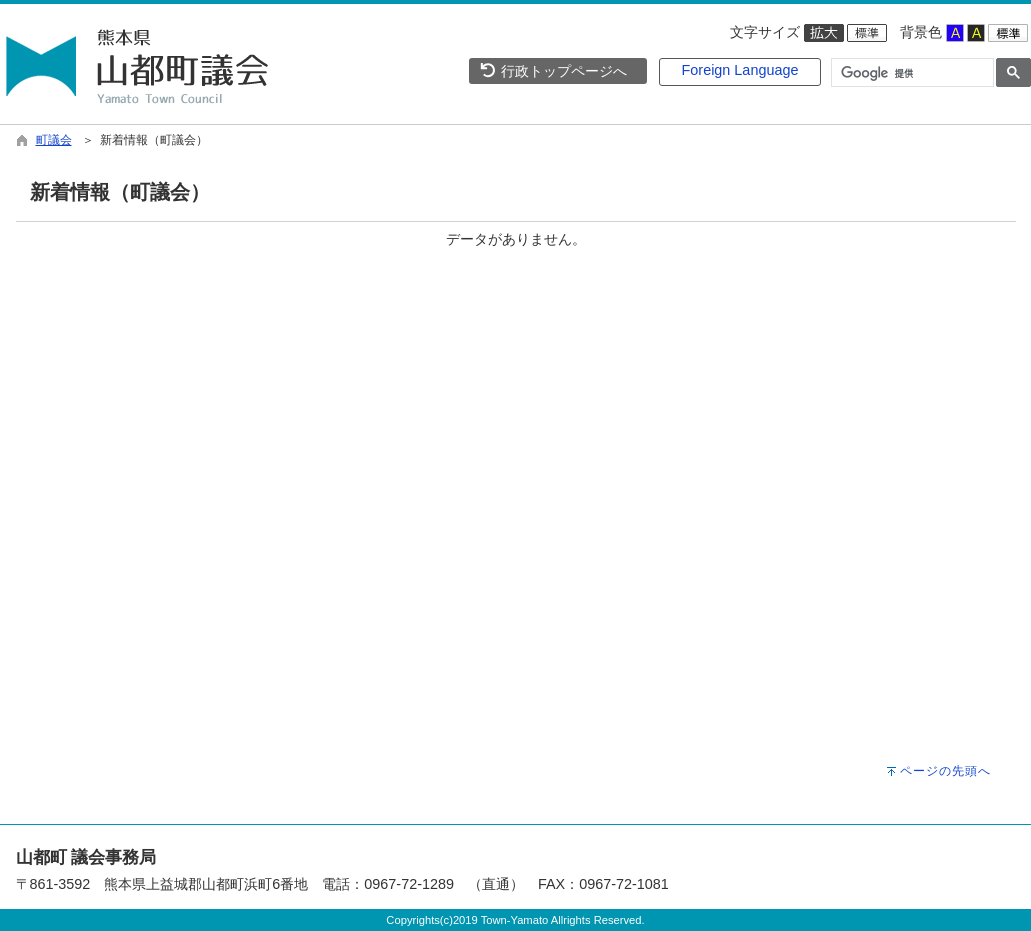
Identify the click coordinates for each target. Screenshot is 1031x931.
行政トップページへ (553, 71)
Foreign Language (740, 70)
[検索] (910, 73)
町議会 (54, 140)
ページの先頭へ (945, 771)
